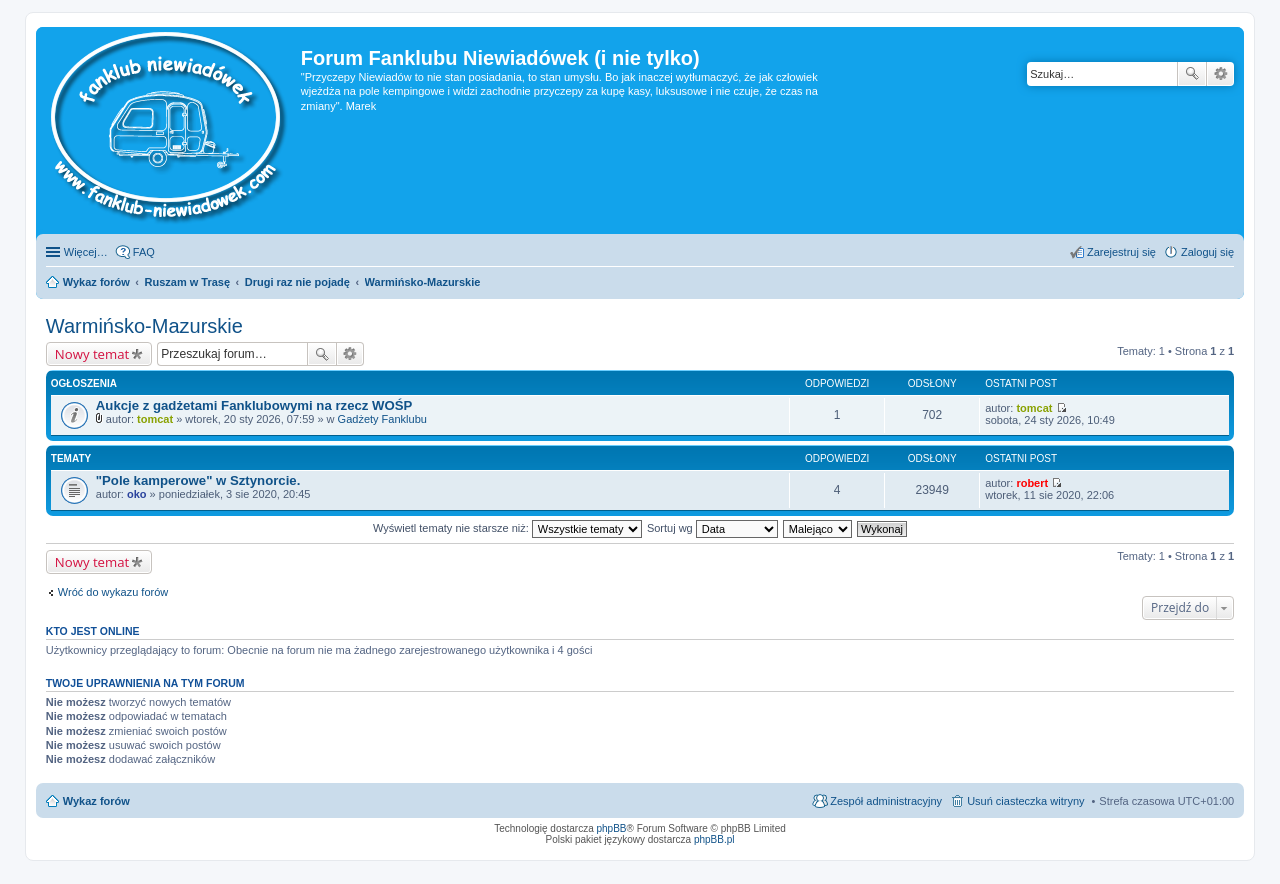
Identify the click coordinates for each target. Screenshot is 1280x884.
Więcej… (86, 252)
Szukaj (1192, 74)
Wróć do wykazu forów (113, 592)
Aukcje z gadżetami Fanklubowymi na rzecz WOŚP (254, 405)
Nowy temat (92, 354)
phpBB (612, 828)
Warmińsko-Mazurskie (144, 326)
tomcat (155, 419)
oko (137, 494)
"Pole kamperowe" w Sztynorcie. (198, 480)
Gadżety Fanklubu (382, 419)
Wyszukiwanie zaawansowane (1220, 74)
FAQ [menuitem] (144, 252)
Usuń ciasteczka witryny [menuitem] (1025, 801)
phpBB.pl (714, 839)
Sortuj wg (712, 528)
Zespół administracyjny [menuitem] (886, 801)
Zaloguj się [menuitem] (1207, 252)
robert (1032, 483)
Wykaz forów (96, 801)
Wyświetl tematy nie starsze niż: (507, 528)
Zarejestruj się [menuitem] (1121, 252)
